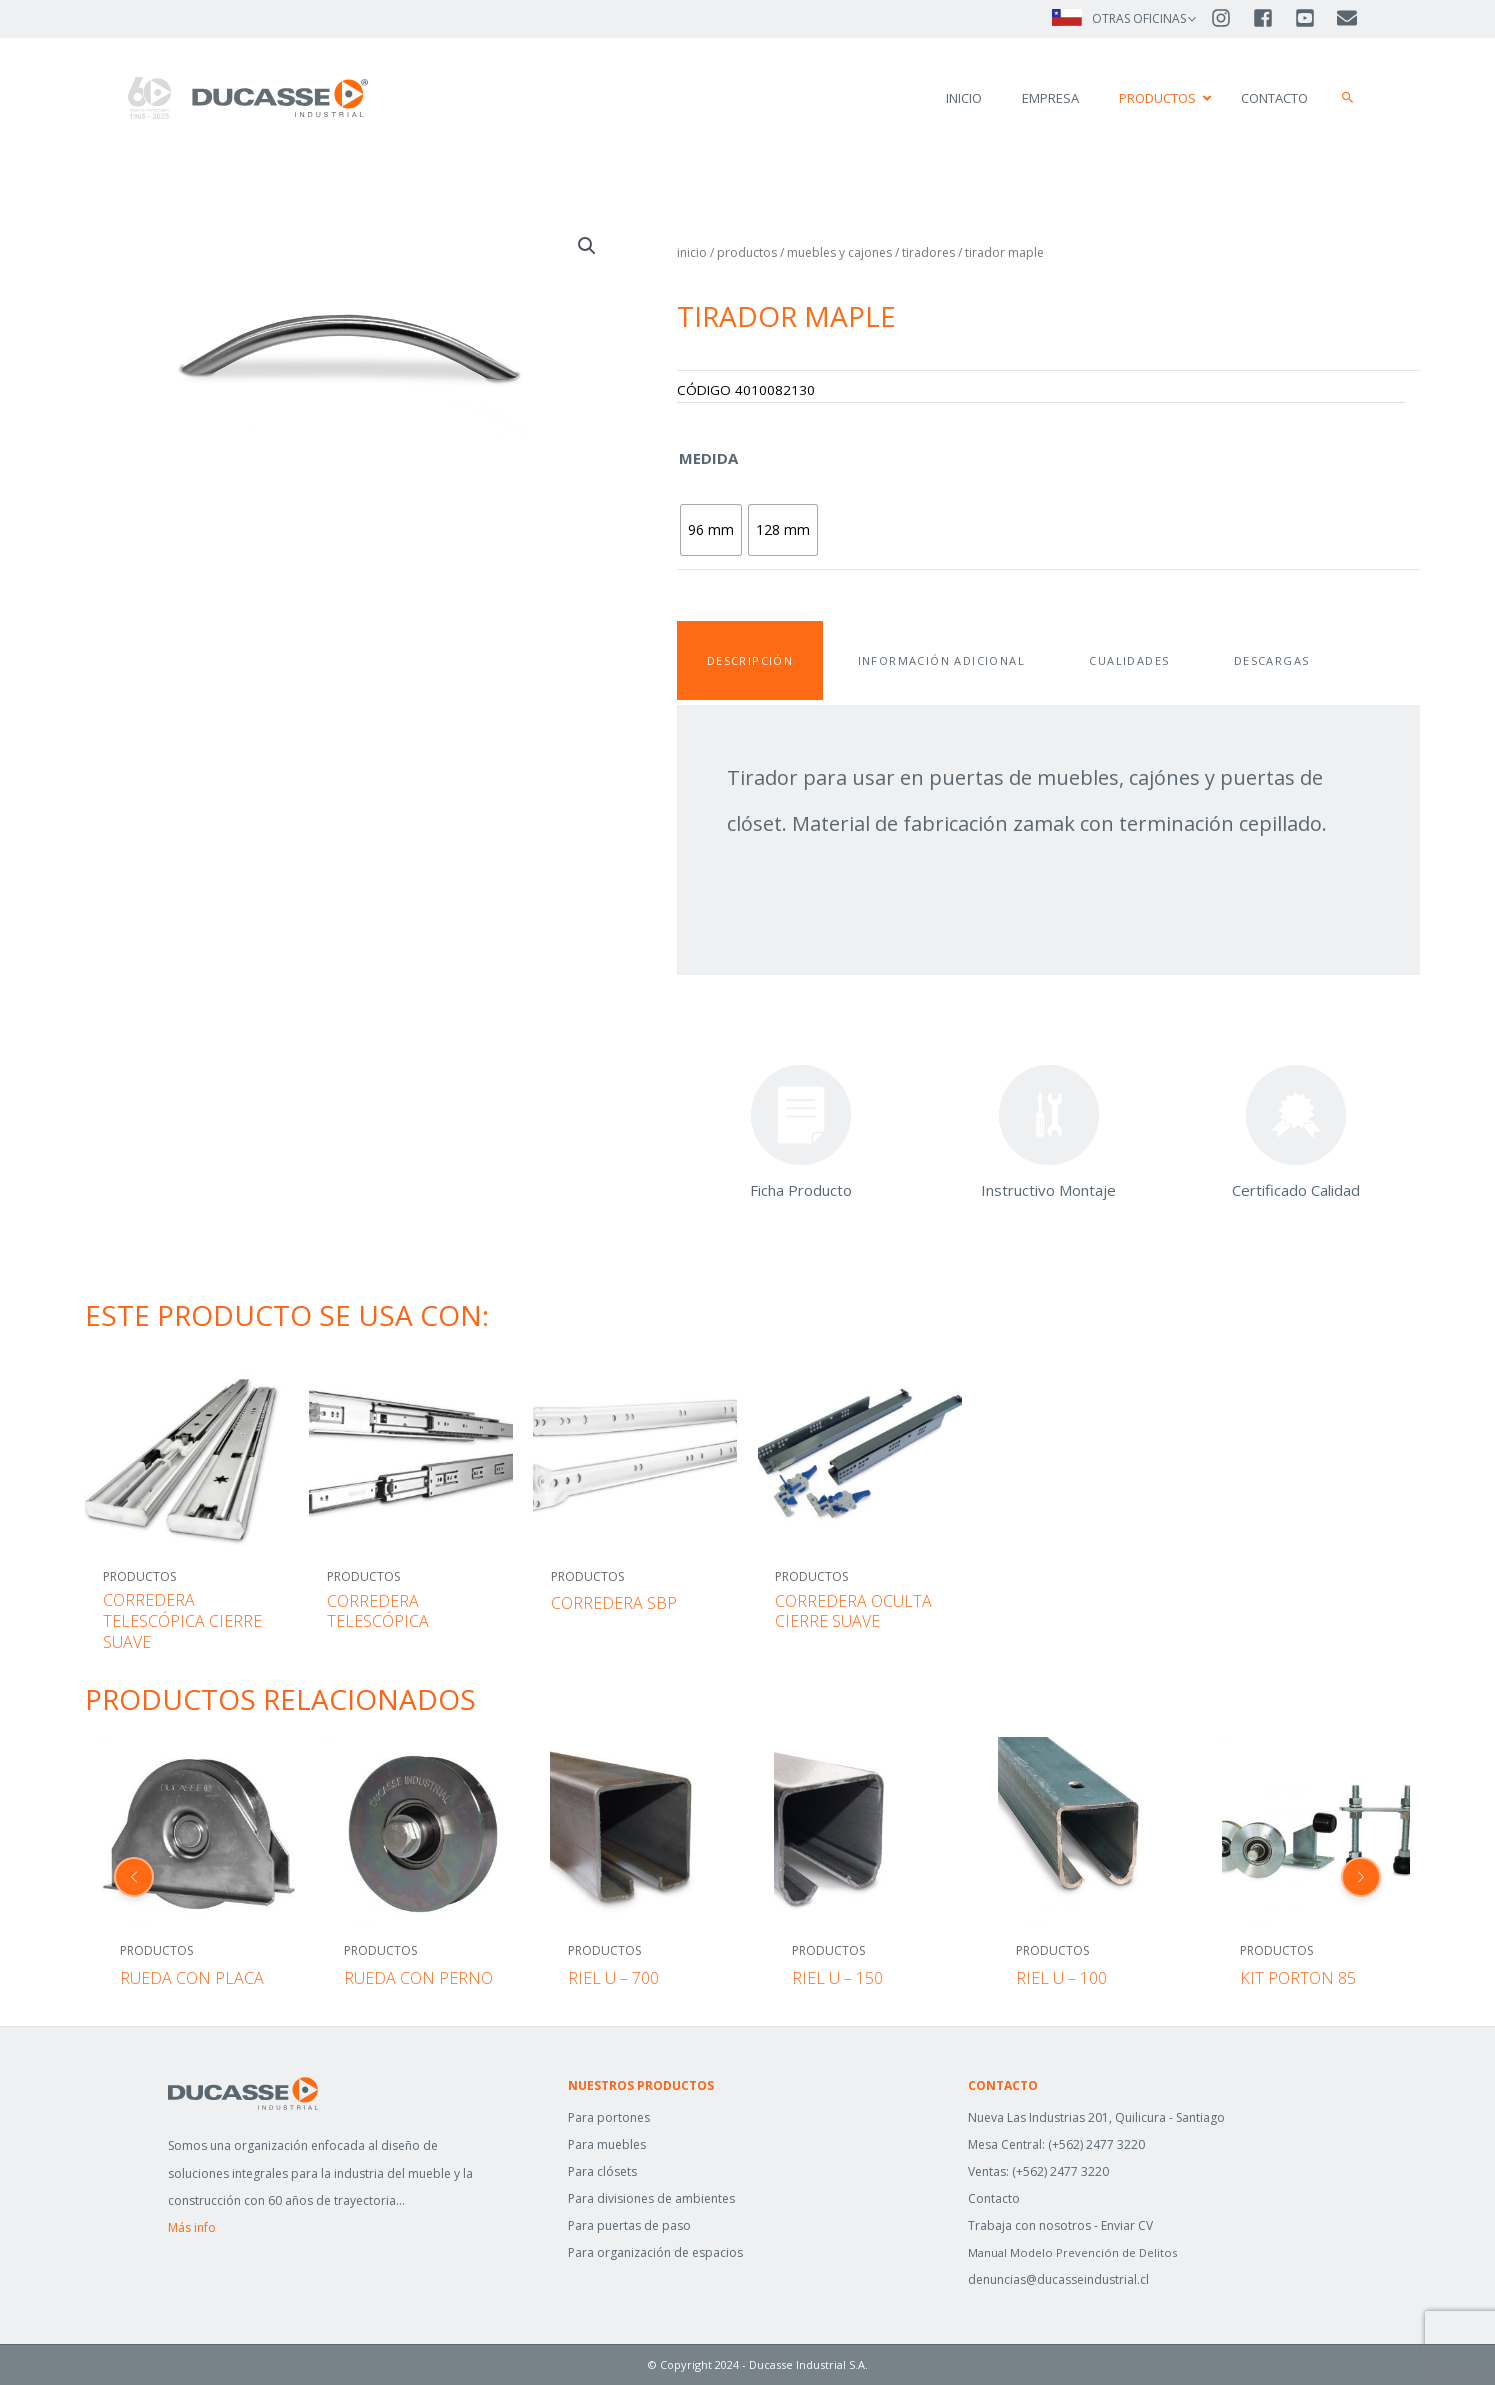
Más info (192, 2227)
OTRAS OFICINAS (1139, 18)
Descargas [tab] (1272, 660)
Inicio (692, 252)
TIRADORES (928, 252)
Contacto (994, 2198)
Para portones (609, 2117)
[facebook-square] (1272, 18)
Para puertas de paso (629, 2225)
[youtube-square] (1314, 18)
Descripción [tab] (750, 660)
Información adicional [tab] (941, 660)
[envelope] (1348, 18)
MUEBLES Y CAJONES (839, 252)
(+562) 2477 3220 (1096, 2144)
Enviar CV (1127, 2225)
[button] (1348, 98)
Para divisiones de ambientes (651, 2198)
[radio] (711, 530)
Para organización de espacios (655, 2252)
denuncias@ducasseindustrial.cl (1058, 2280)
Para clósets (602, 2171)
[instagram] (1230, 18)
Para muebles (607, 2144)
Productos (747, 252)
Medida (708, 458)
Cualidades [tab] (1129, 660)
